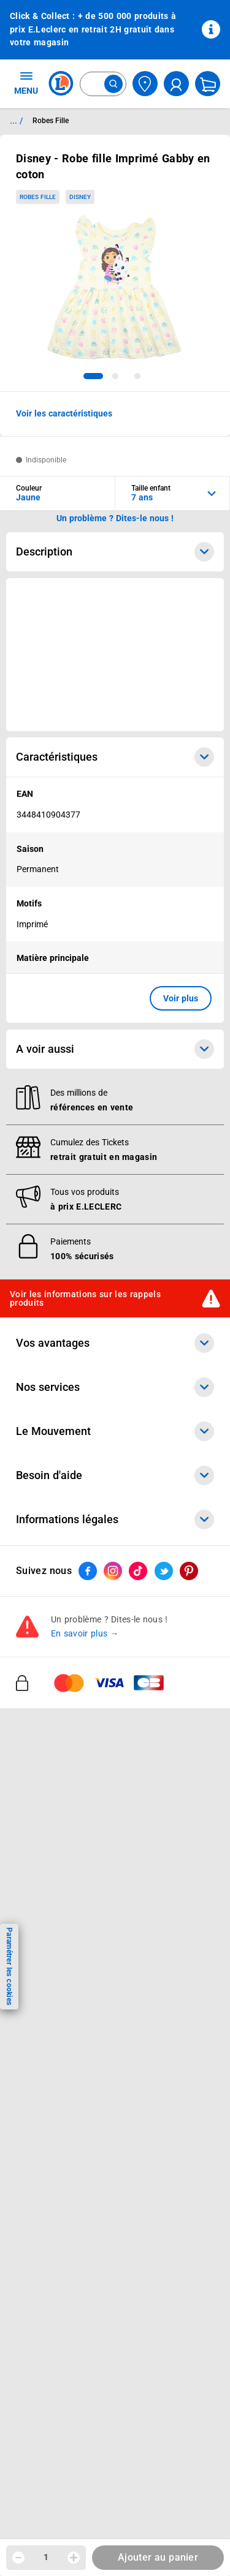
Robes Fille (38, 197)
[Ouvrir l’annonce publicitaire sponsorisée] (115, 654)
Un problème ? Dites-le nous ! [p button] (115, 518)
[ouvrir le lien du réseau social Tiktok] (138, 1571)
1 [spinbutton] (46, 2557)
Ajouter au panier (158, 2557)
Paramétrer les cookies (9, 1966)
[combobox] (103, 84)
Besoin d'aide (115, 1475)
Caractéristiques (115, 757)
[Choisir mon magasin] (145, 83)
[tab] (93, 376)
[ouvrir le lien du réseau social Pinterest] (189, 1571)
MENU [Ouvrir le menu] (26, 83)
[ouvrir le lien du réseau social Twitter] (164, 1571)
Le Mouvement (115, 1431)
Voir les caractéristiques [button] (64, 413)
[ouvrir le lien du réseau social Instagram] (113, 1571)
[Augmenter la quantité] (73, 2558)
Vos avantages (115, 1343)
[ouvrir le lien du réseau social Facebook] (88, 1571)
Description (115, 552)
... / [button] (16, 121)
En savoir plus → (85, 1633)
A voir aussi (115, 1049)
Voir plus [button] (180, 998)
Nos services (115, 1387)
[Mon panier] (207, 83)
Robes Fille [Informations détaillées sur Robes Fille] (51, 120)
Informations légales (115, 1519)
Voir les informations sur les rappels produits (85, 1298)
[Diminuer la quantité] (18, 2558)
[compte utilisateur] (176, 83)
